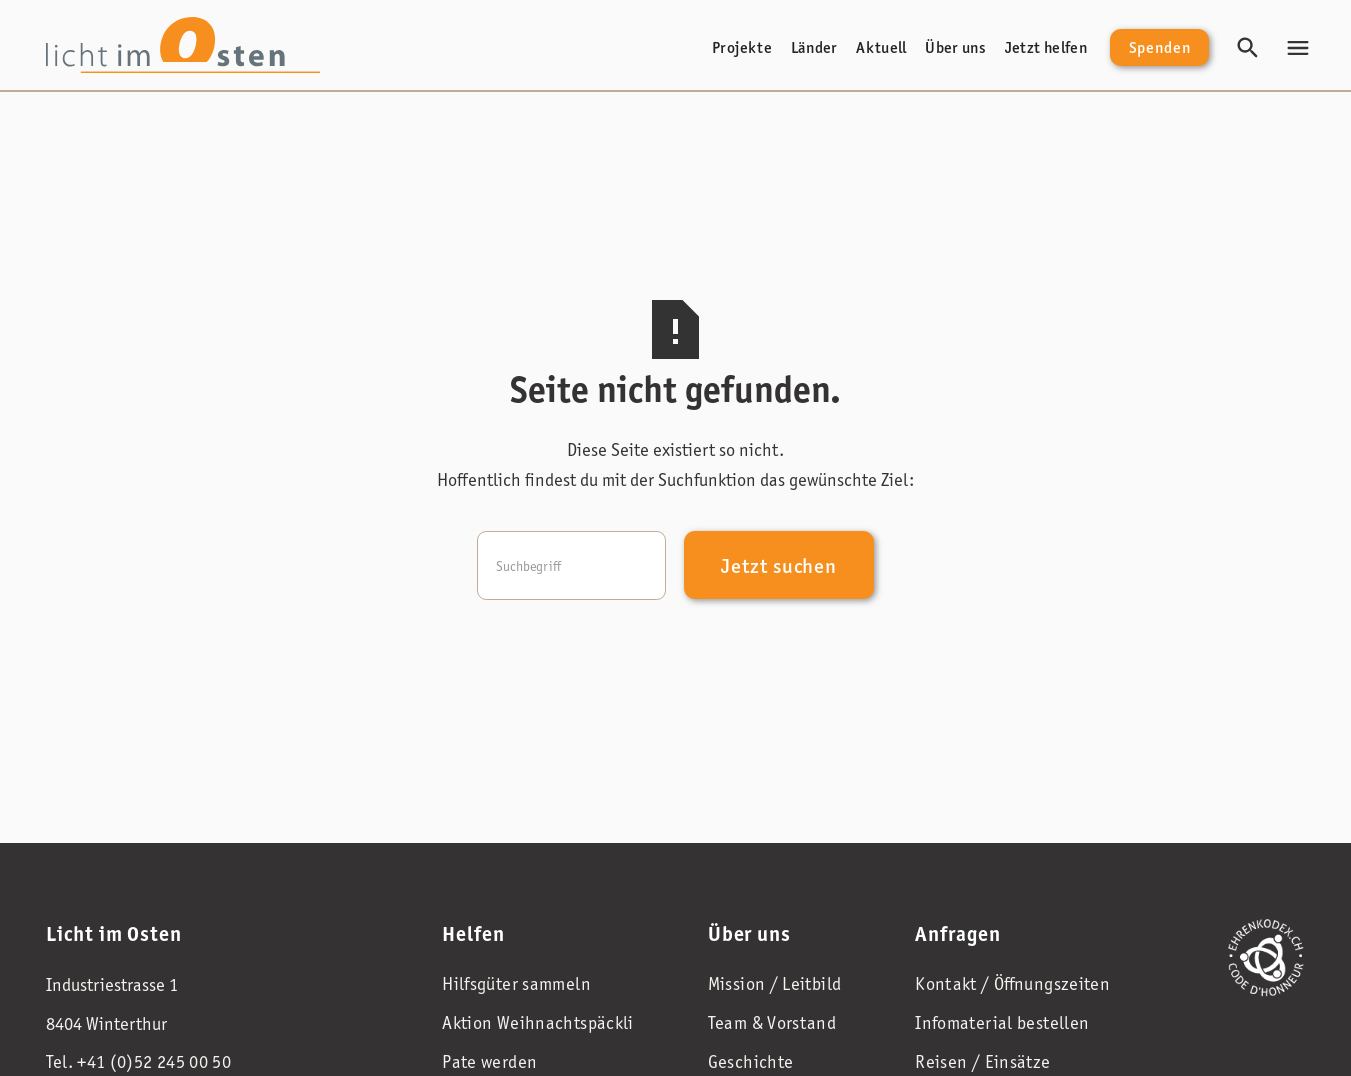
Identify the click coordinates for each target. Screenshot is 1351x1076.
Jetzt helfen (1046, 47)
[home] (183, 44)
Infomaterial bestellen (1002, 1022)
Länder (814, 47)
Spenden (1160, 47)
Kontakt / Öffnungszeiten (1012, 983)
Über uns (955, 47)
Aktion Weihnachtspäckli (538, 1022)
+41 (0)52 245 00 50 (154, 1061)
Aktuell (881, 47)
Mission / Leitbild (775, 983)
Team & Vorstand (772, 1022)
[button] (1298, 48)
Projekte (742, 47)
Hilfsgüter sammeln (516, 983)
